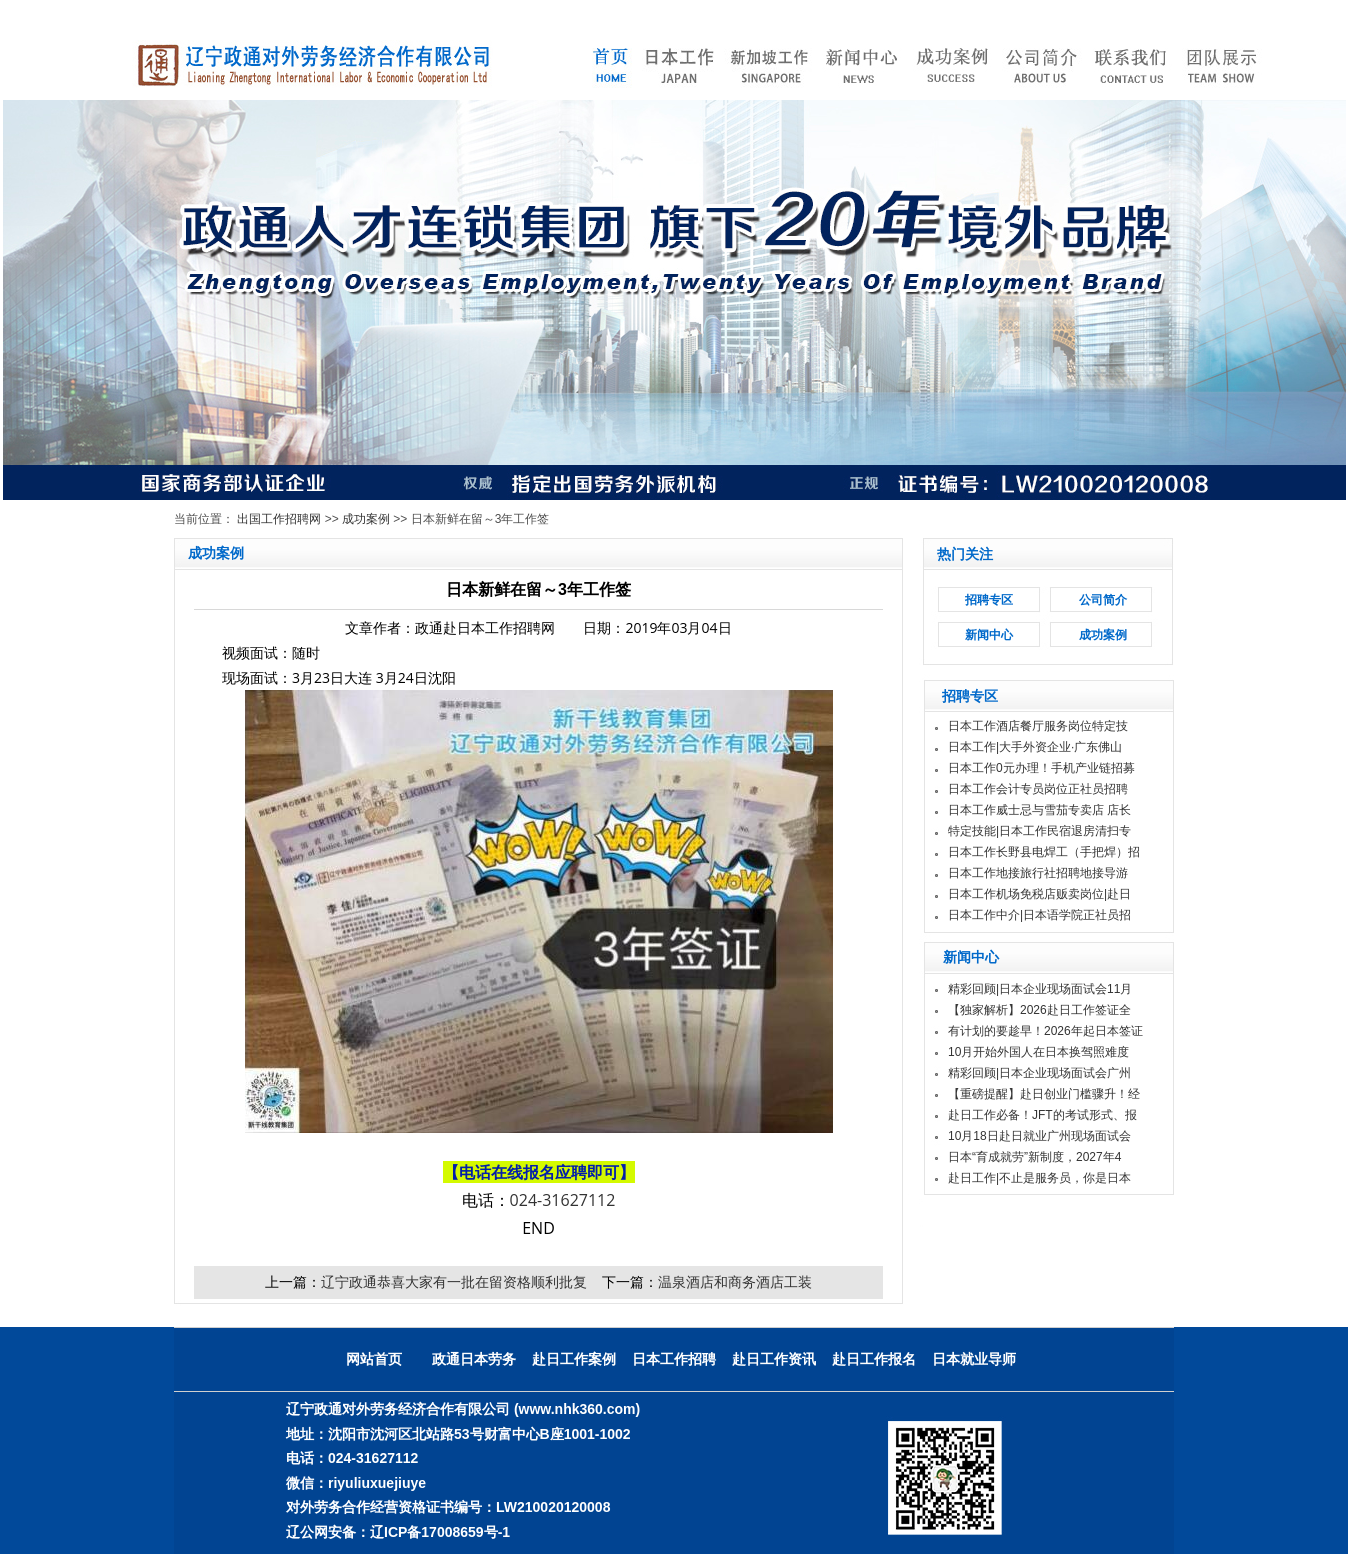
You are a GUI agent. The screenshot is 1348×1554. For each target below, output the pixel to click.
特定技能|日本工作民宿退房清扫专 (1039, 831)
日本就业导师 (974, 1359)
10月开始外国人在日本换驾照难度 (1038, 1052)
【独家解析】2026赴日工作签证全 (1039, 1010)
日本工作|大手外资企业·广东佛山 (1035, 747)
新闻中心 (989, 635)
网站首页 (374, 1359)
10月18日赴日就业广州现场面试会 (1039, 1136)
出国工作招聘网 (279, 519)
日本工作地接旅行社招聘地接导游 (1038, 873)
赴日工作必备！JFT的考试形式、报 (1042, 1115)
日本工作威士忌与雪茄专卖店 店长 (1039, 810)
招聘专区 (989, 600)
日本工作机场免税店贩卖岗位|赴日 (1039, 894)
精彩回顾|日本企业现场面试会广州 (1039, 1073)
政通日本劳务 (474, 1359)
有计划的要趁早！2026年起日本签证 (1045, 1031)
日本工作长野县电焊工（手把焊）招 (1044, 852)
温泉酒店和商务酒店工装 (735, 1281)
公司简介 (1103, 600)
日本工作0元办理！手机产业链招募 (1041, 768)
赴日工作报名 (874, 1359)
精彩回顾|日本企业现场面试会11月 (1040, 989)
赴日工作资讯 (774, 1359)
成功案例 (366, 519)
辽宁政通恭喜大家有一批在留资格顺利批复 (454, 1281)
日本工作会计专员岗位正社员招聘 (1038, 789)
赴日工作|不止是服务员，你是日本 (1039, 1178)
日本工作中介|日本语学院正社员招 (1039, 915)
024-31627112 (563, 1200)
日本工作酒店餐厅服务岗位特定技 (1038, 726)
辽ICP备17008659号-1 (440, 1532)
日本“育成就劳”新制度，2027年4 (1034, 1157)
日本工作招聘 (674, 1359)
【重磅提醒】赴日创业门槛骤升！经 (1044, 1094)
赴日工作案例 (574, 1359)
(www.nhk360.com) (577, 1409)
